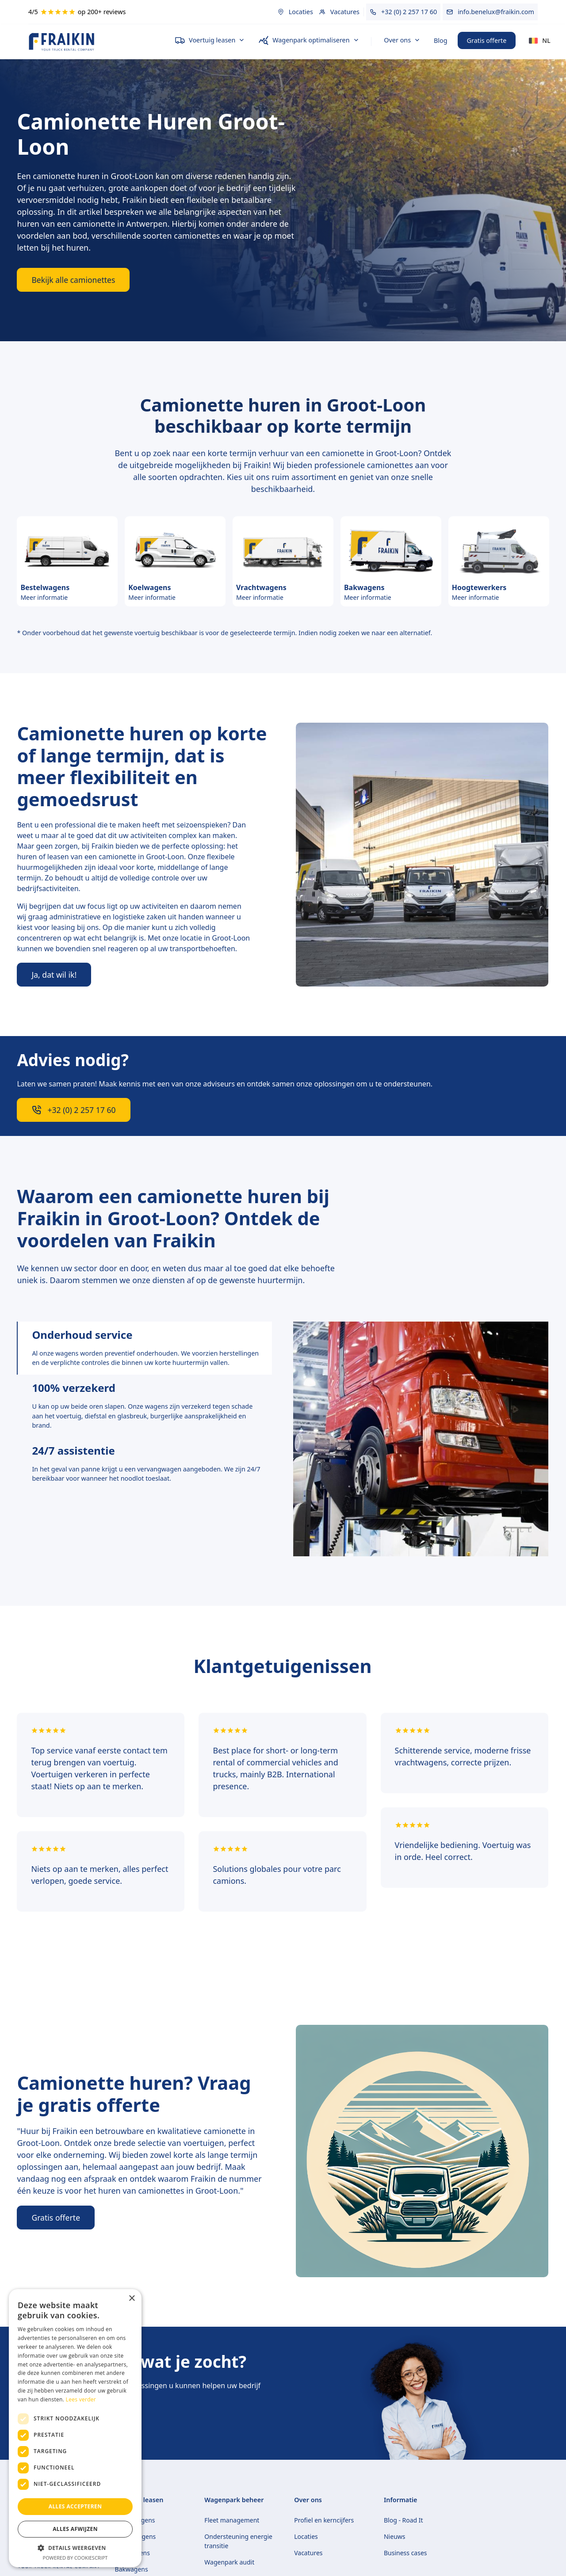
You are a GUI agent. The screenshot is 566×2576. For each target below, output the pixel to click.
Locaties (306, 2536)
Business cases (405, 2553)
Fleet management (231, 2520)
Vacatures (308, 2553)
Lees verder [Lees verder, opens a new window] (81, 2399)
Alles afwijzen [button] (75, 2529)
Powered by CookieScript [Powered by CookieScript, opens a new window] (75, 2557)
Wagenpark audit (229, 2562)
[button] (209, 40)
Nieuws (394, 2536)
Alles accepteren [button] (75, 2506)
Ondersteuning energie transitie (238, 2541)
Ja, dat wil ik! (53, 974)
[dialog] (75, 2428)
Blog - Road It (403, 2520)
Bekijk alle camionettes (73, 279)
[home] (94, 41)
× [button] (131, 2298)
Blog (440, 40)
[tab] (144, 1348)
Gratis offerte (487, 40)
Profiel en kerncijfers (324, 2520)
